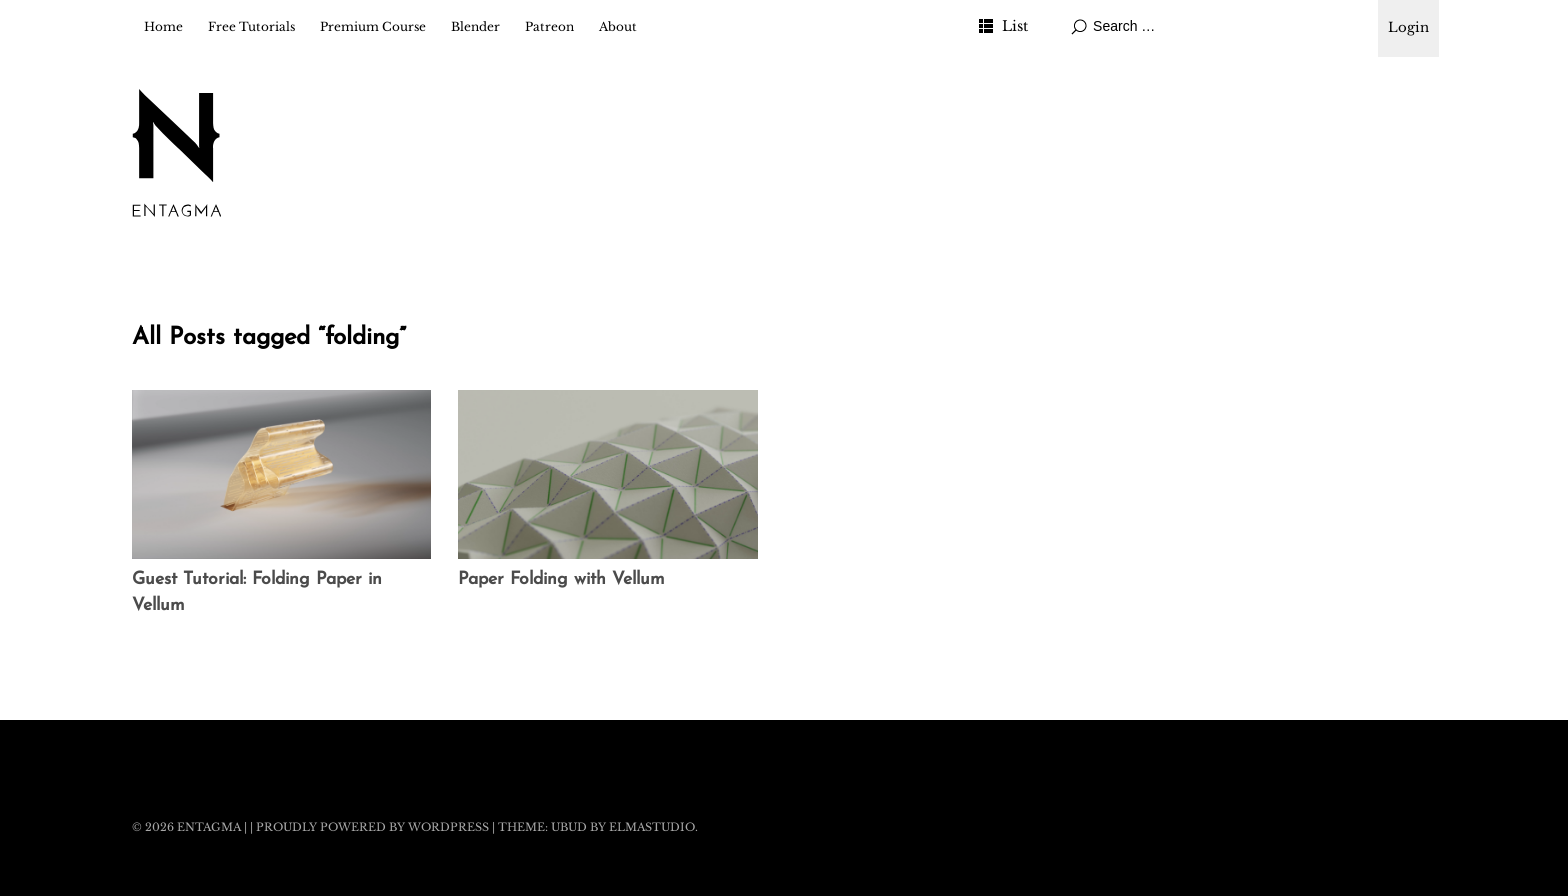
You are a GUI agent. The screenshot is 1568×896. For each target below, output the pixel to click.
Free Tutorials (251, 26)
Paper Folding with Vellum (561, 579)
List (1015, 26)
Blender (475, 26)
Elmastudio (652, 827)
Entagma (209, 827)
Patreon (549, 26)
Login (1408, 27)
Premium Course (373, 26)
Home (163, 26)
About (618, 26)
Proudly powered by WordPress (372, 827)
